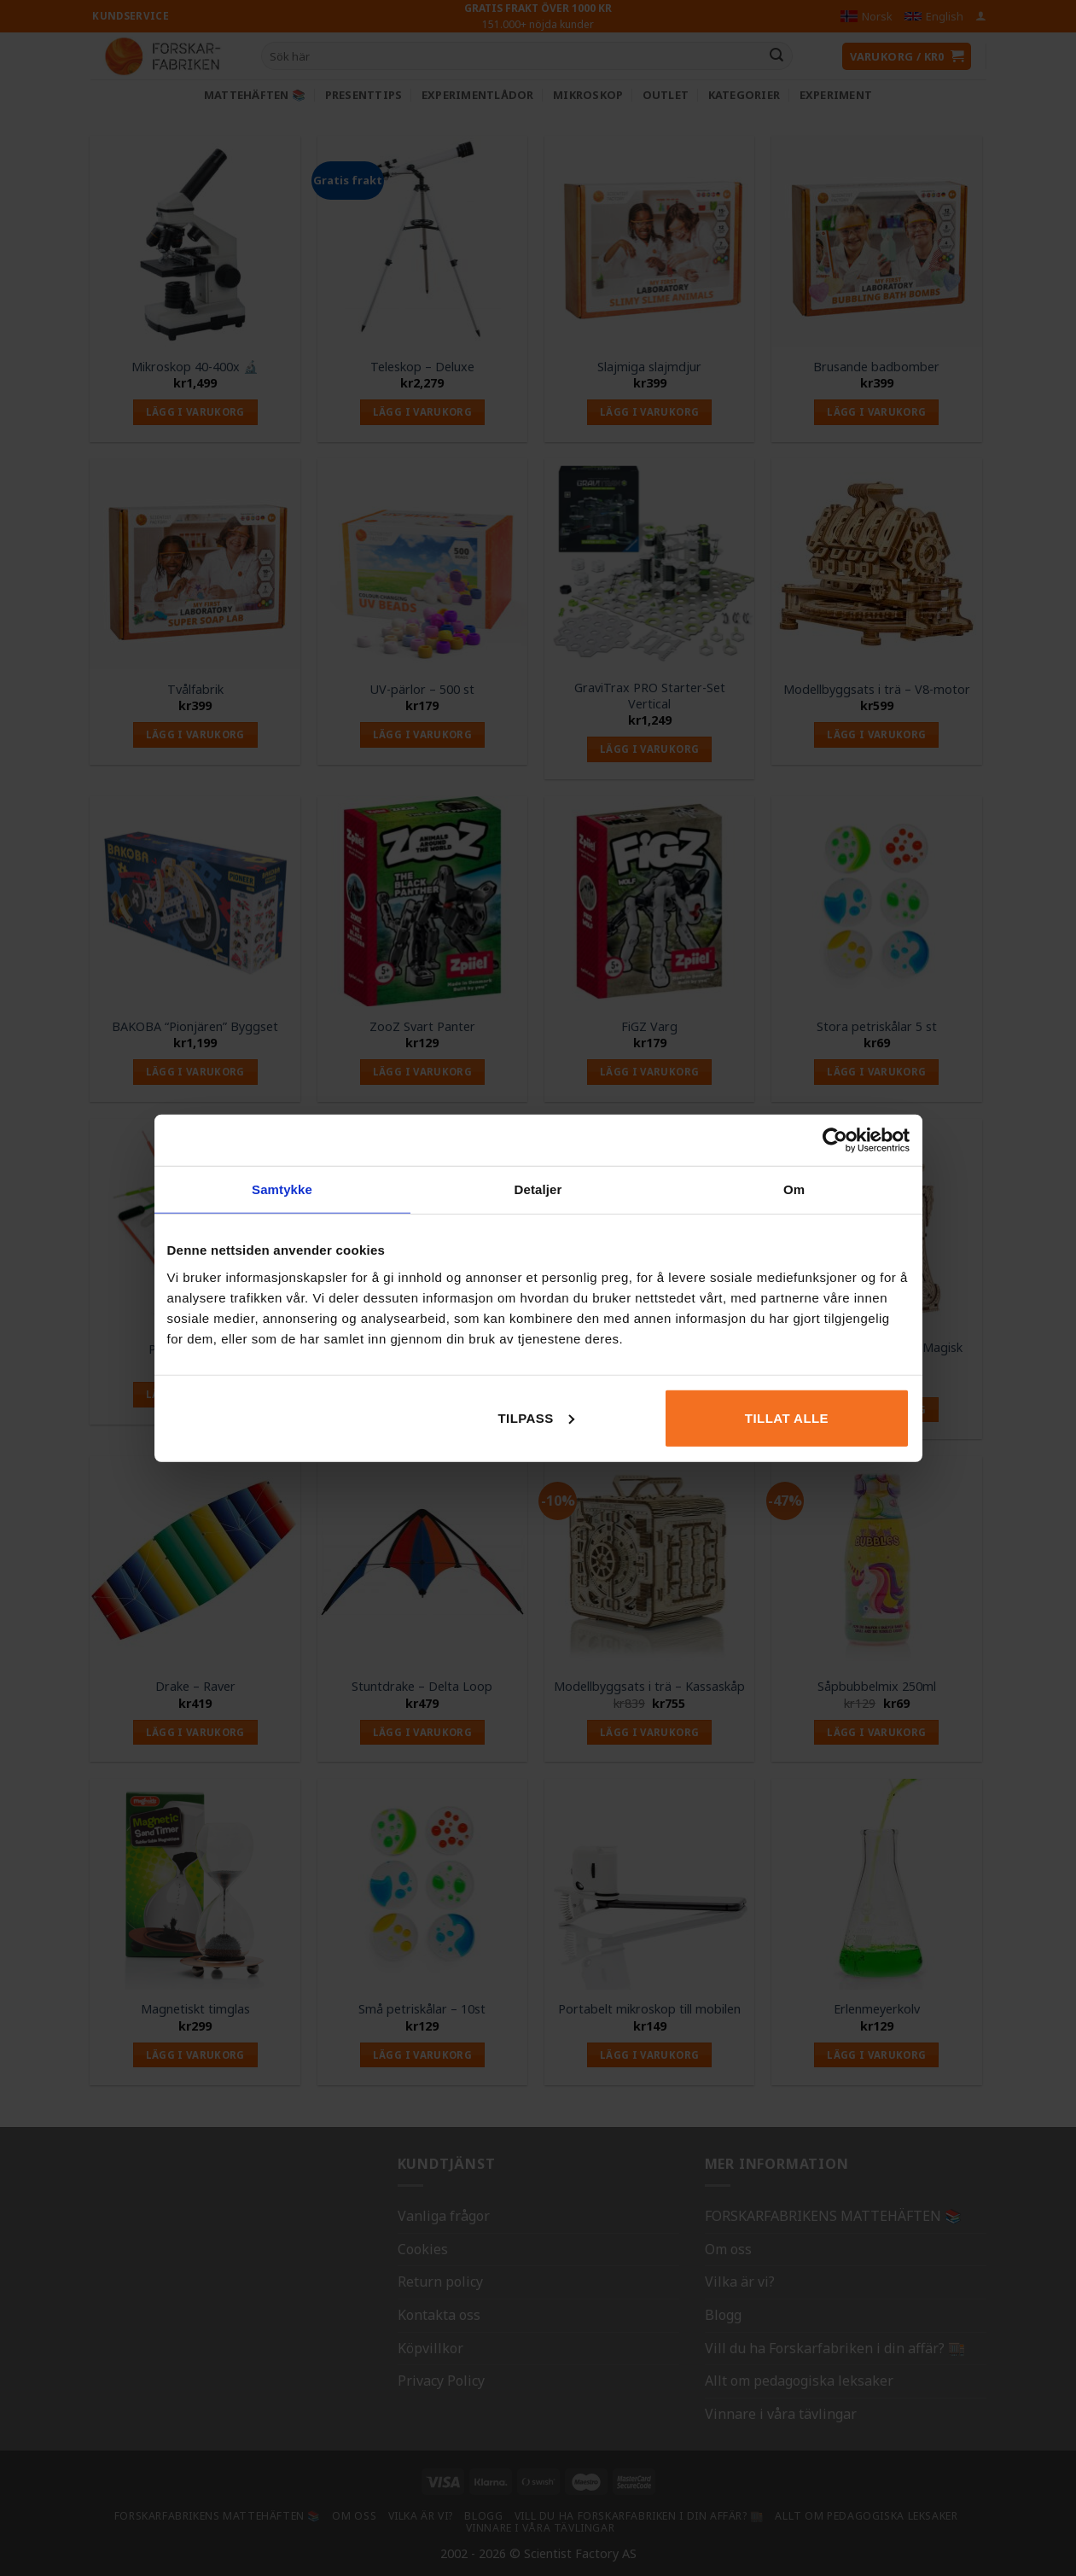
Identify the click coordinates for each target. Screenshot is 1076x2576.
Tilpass (535, 1417)
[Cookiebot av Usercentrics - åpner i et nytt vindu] (835, 1140)
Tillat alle (787, 1417)
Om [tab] (794, 1189)
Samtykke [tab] (282, 1189)
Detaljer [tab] (538, 1189)
